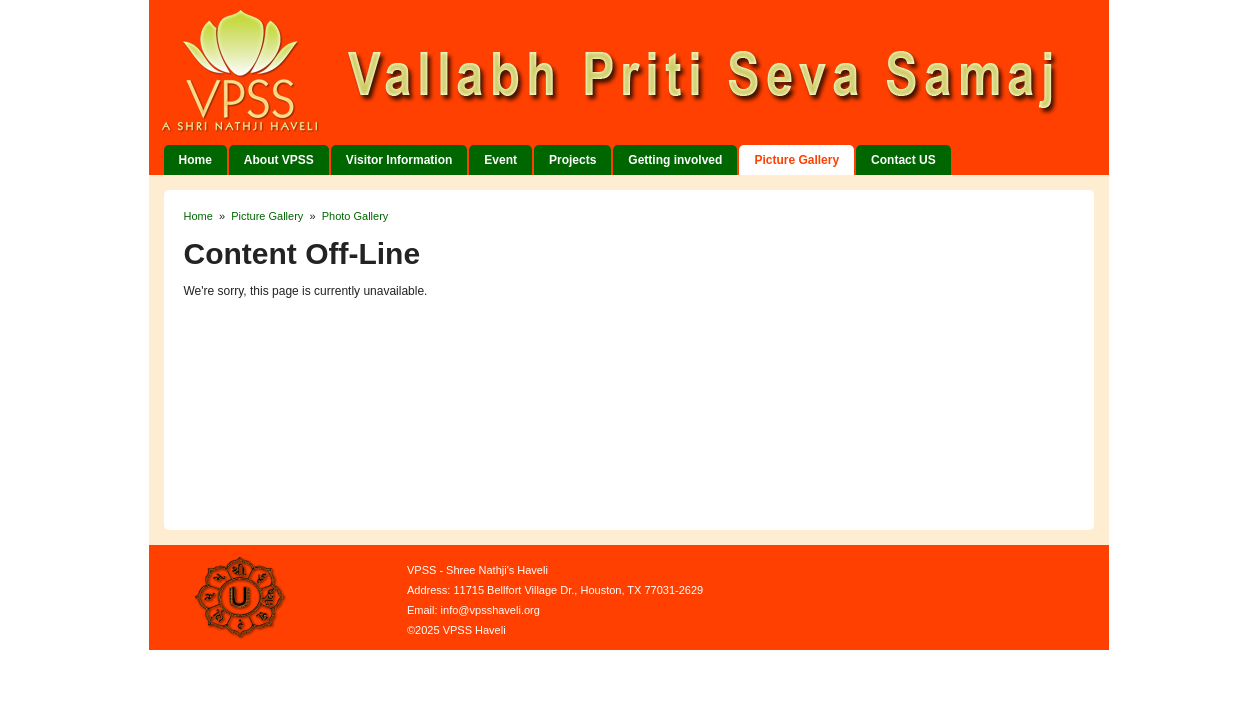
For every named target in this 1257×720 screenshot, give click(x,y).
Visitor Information (399, 160)
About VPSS (279, 160)
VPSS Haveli (654, 72)
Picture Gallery (796, 160)
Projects (572, 160)
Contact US (903, 160)
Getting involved (675, 160)
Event (500, 160)
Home (195, 160)
